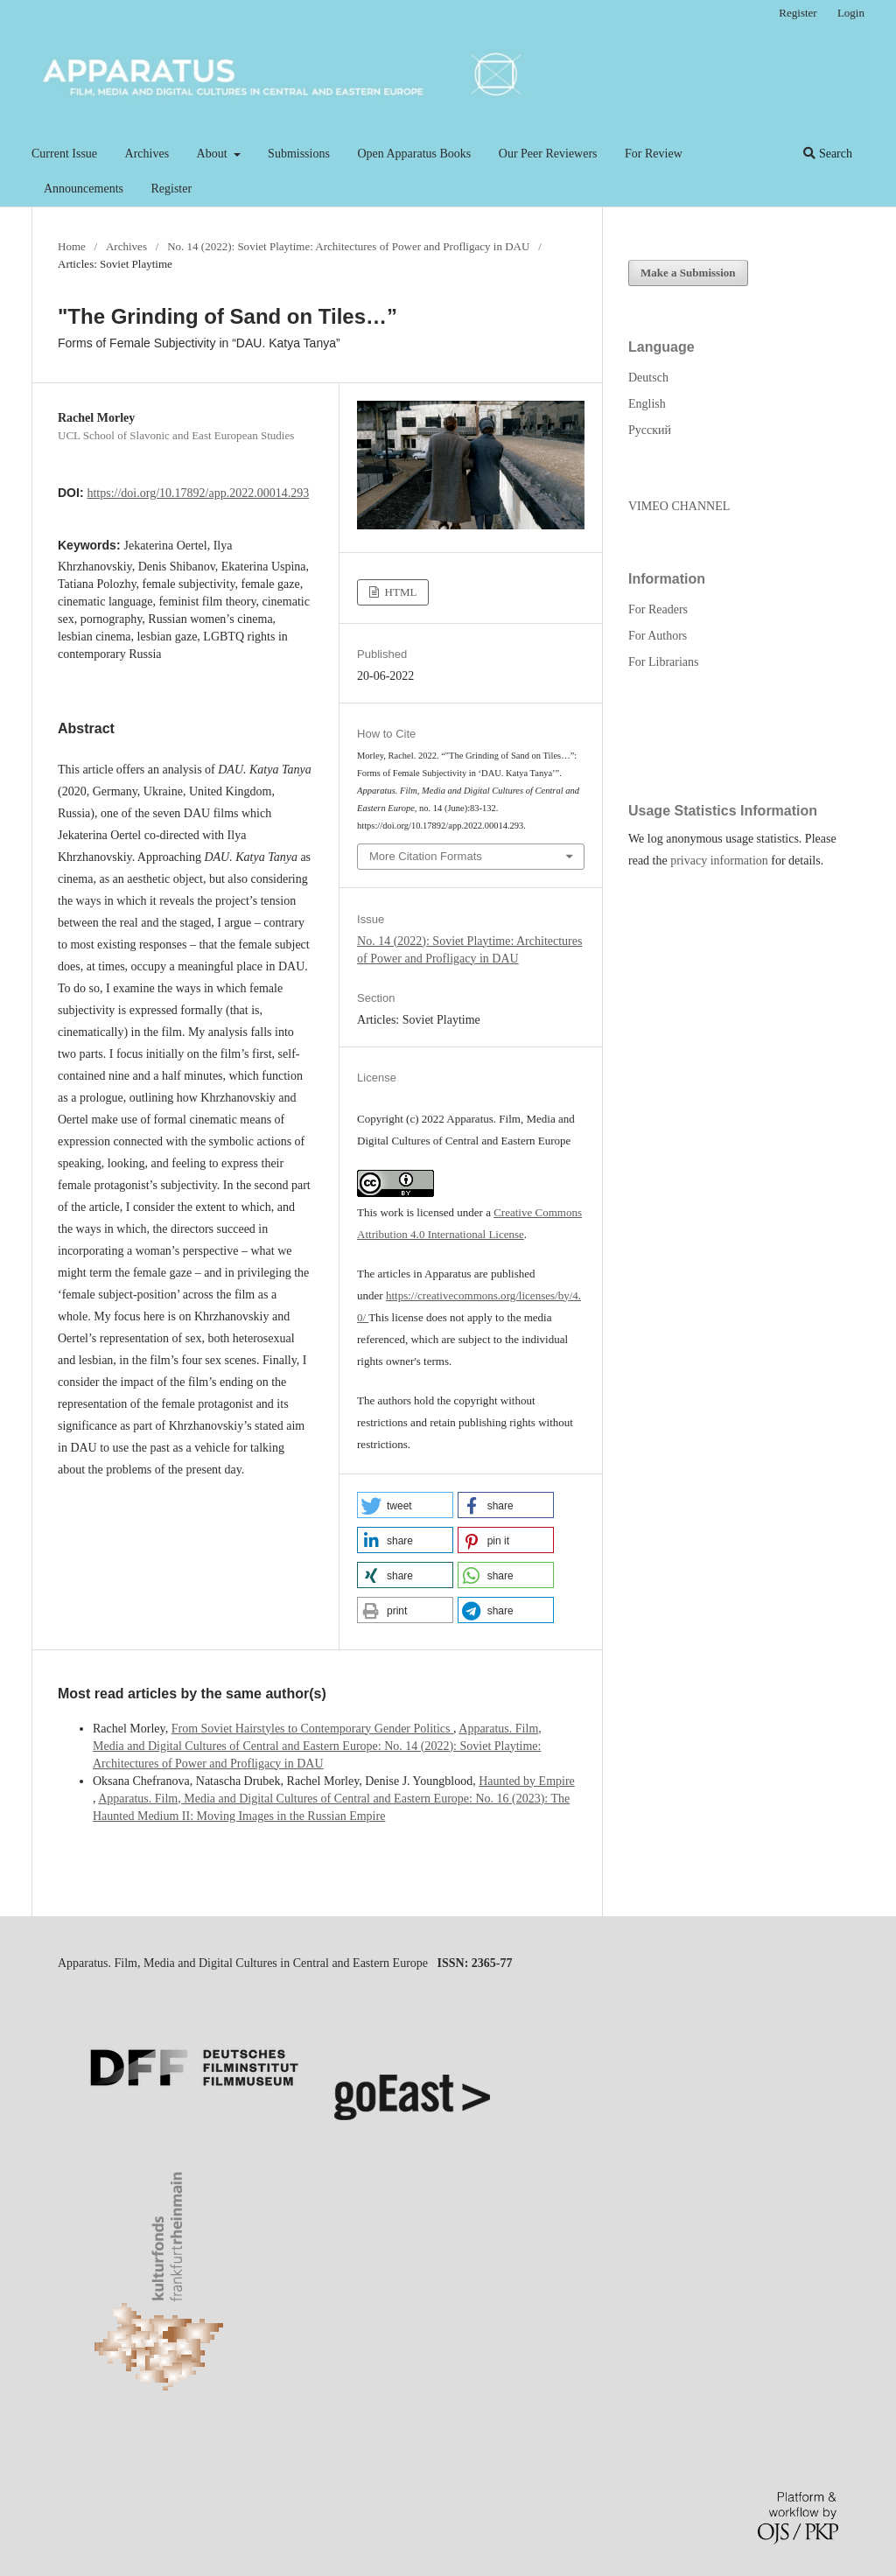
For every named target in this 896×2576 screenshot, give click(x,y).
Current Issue (64, 153)
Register (171, 188)
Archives (147, 153)
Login (850, 12)
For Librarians (663, 661)
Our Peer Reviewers (548, 153)
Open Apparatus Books (414, 153)
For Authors (657, 635)
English (647, 403)
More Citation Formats (425, 856)
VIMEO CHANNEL (679, 506)
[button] (405, 1505)
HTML (399, 591)
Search (827, 153)
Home (72, 246)
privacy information (719, 860)
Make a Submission (688, 272)
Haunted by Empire (527, 1781)
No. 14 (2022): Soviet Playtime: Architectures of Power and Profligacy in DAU (348, 246)
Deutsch (648, 377)
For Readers (658, 609)
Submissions (299, 153)
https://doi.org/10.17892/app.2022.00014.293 (198, 493)
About (214, 153)
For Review (653, 153)
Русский (649, 430)
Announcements (83, 188)
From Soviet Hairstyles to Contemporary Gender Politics (312, 1728)
